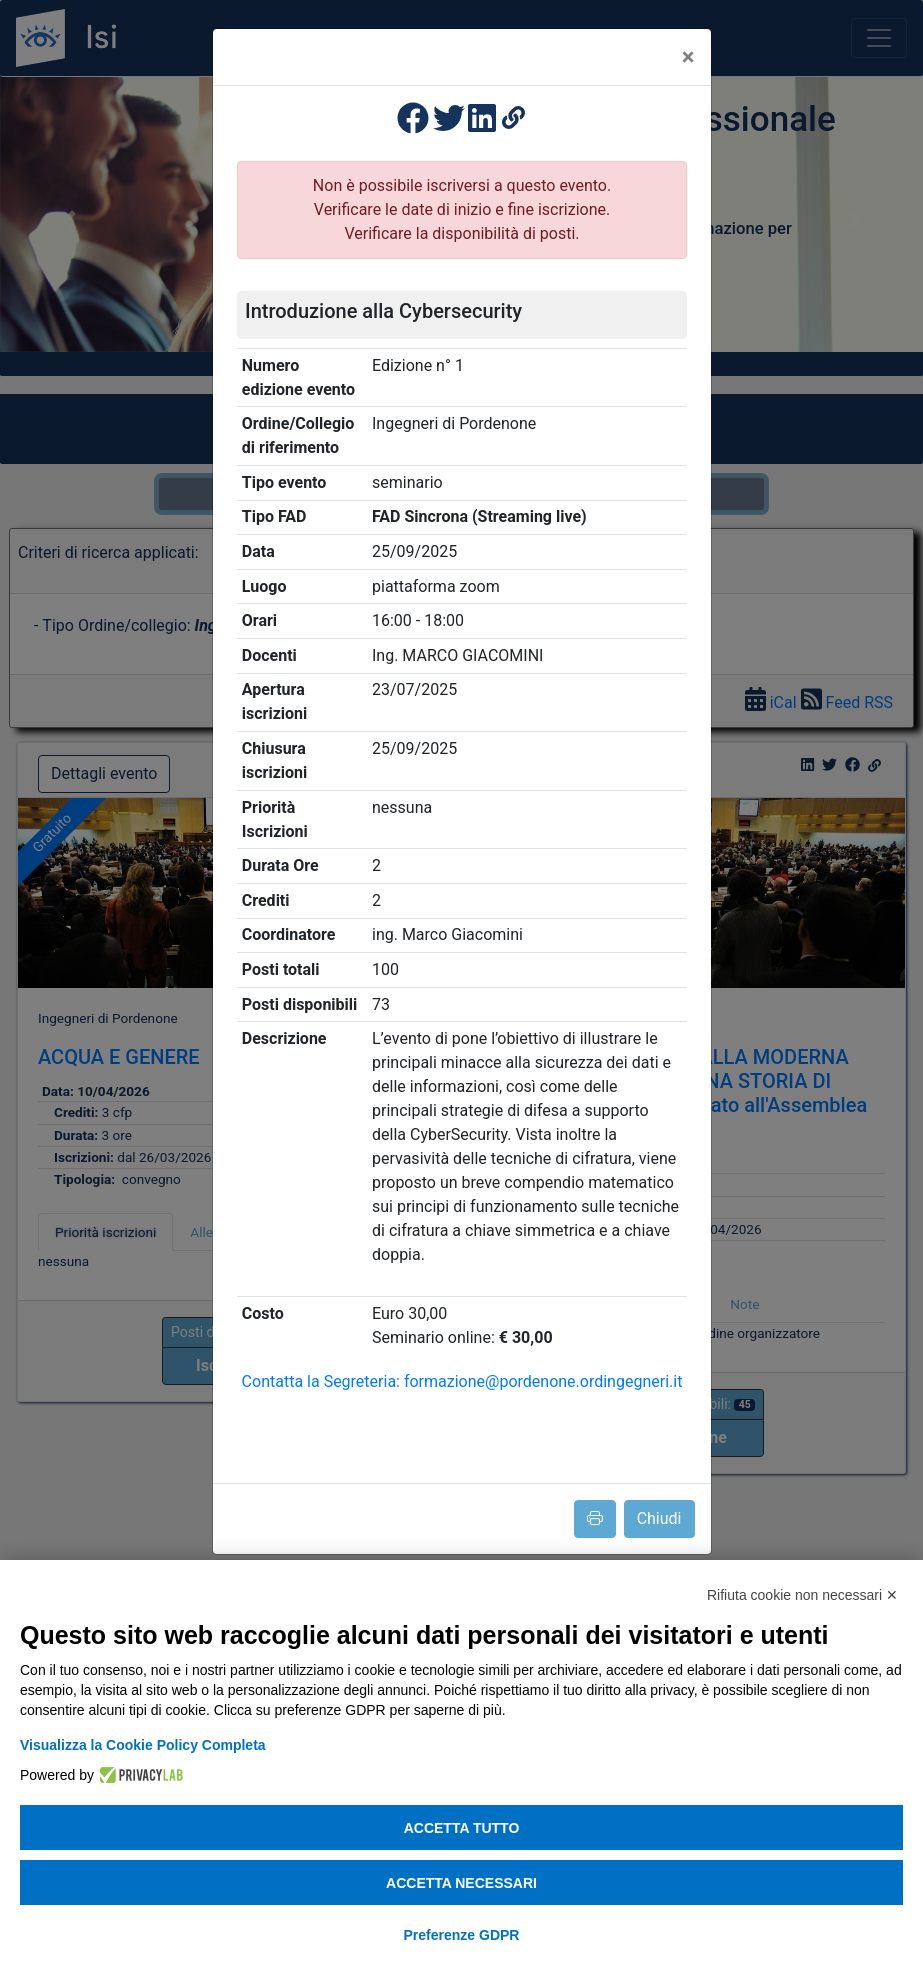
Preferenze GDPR (462, 1935)
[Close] (688, 57)
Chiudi (659, 1518)
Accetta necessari (461, 1883)
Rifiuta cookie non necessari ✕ (802, 1595)
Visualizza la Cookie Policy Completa (143, 1745)
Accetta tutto (462, 1828)
